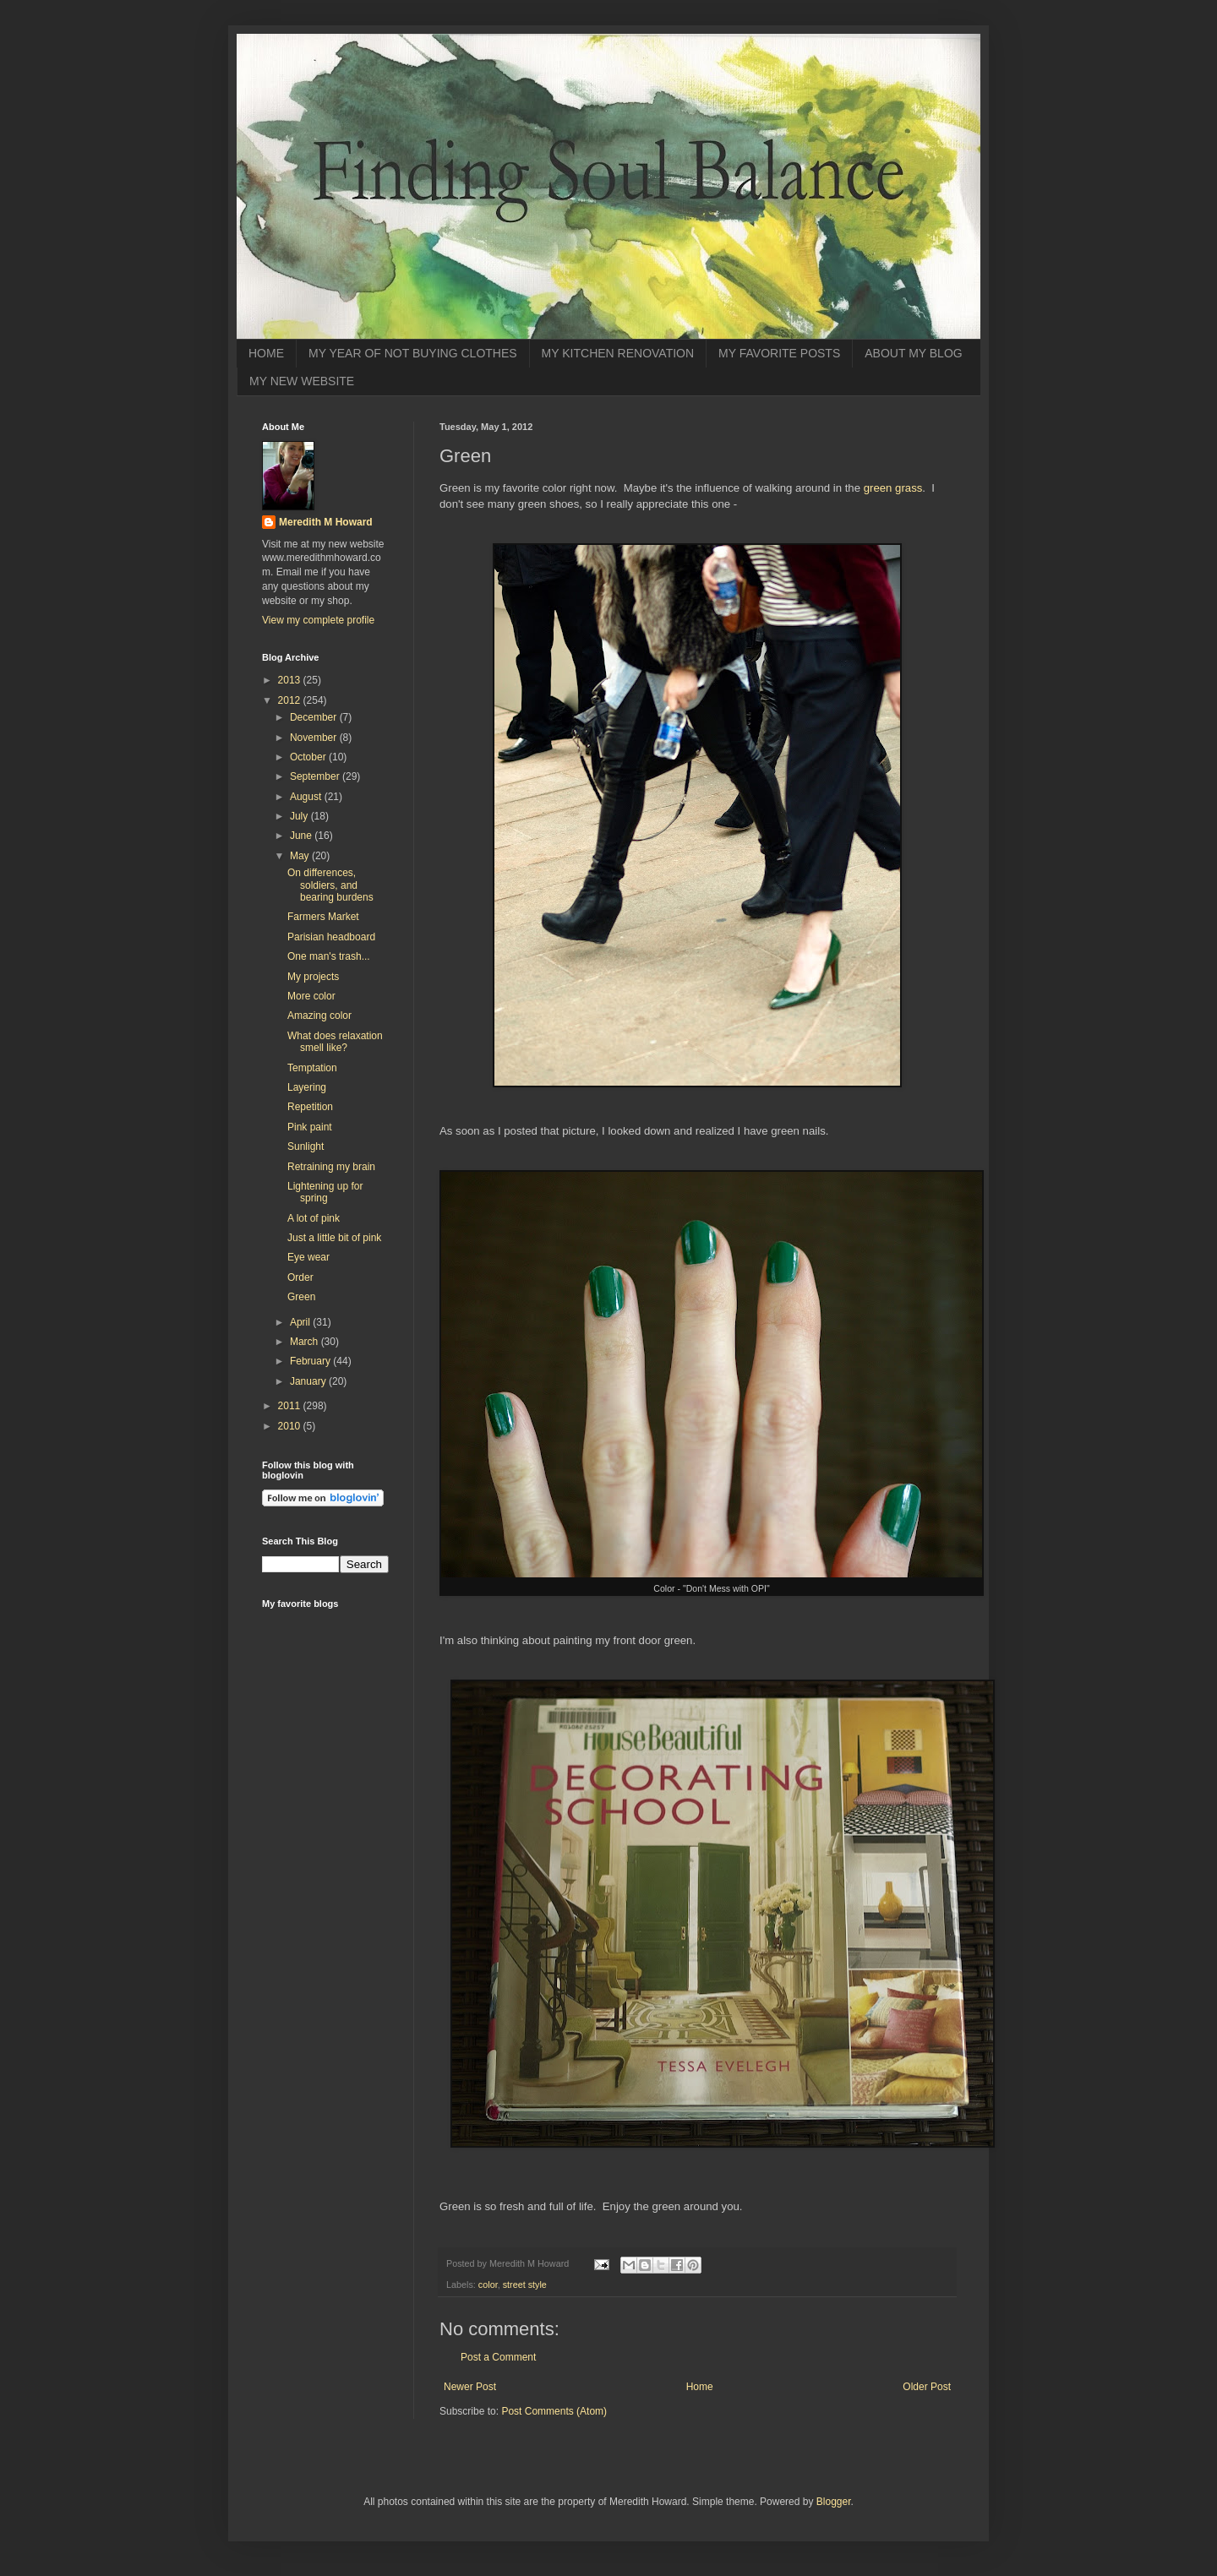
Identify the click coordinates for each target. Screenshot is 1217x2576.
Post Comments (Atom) (554, 2411)
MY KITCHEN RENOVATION (618, 353)
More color (311, 996)
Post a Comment (498, 2357)
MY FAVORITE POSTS (779, 353)
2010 (290, 1426)
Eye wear (308, 1257)
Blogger (833, 2502)
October (309, 757)
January (309, 1381)
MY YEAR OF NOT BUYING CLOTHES (412, 353)
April (301, 1322)
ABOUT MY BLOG (913, 353)
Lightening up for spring (325, 1192)
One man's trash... (328, 956)
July (300, 816)
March (305, 1342)
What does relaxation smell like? (335, 1042)
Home (699, 2387)
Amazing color (319, 1015)
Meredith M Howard (326, 522)
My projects (313, 977)
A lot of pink (313, 1218)
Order (300, 1277)
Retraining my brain (331, 1167)
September (316, 776)
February (311, 1361)
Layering (306, 1087)
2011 (290, 1406)
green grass (893, 488)
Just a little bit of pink (334, 1238)
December (315, 717)
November (315, 737)
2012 (290, 700)
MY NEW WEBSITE (301, 381)
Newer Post (470, 2387)
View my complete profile (318, 620)
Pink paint (309, 1127)
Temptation (312, 1068)
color (488, 2284)
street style (525, 2284)
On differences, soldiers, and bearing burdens (330, 885)
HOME (266, 353)
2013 (290, 680)
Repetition (310, 1107)
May (301, 856)
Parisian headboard (331, 937)
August (307, 797)
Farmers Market (323, 917)
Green (301, 1297)
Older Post (927, 2387)
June (302, 835)
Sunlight (305, 1146)
